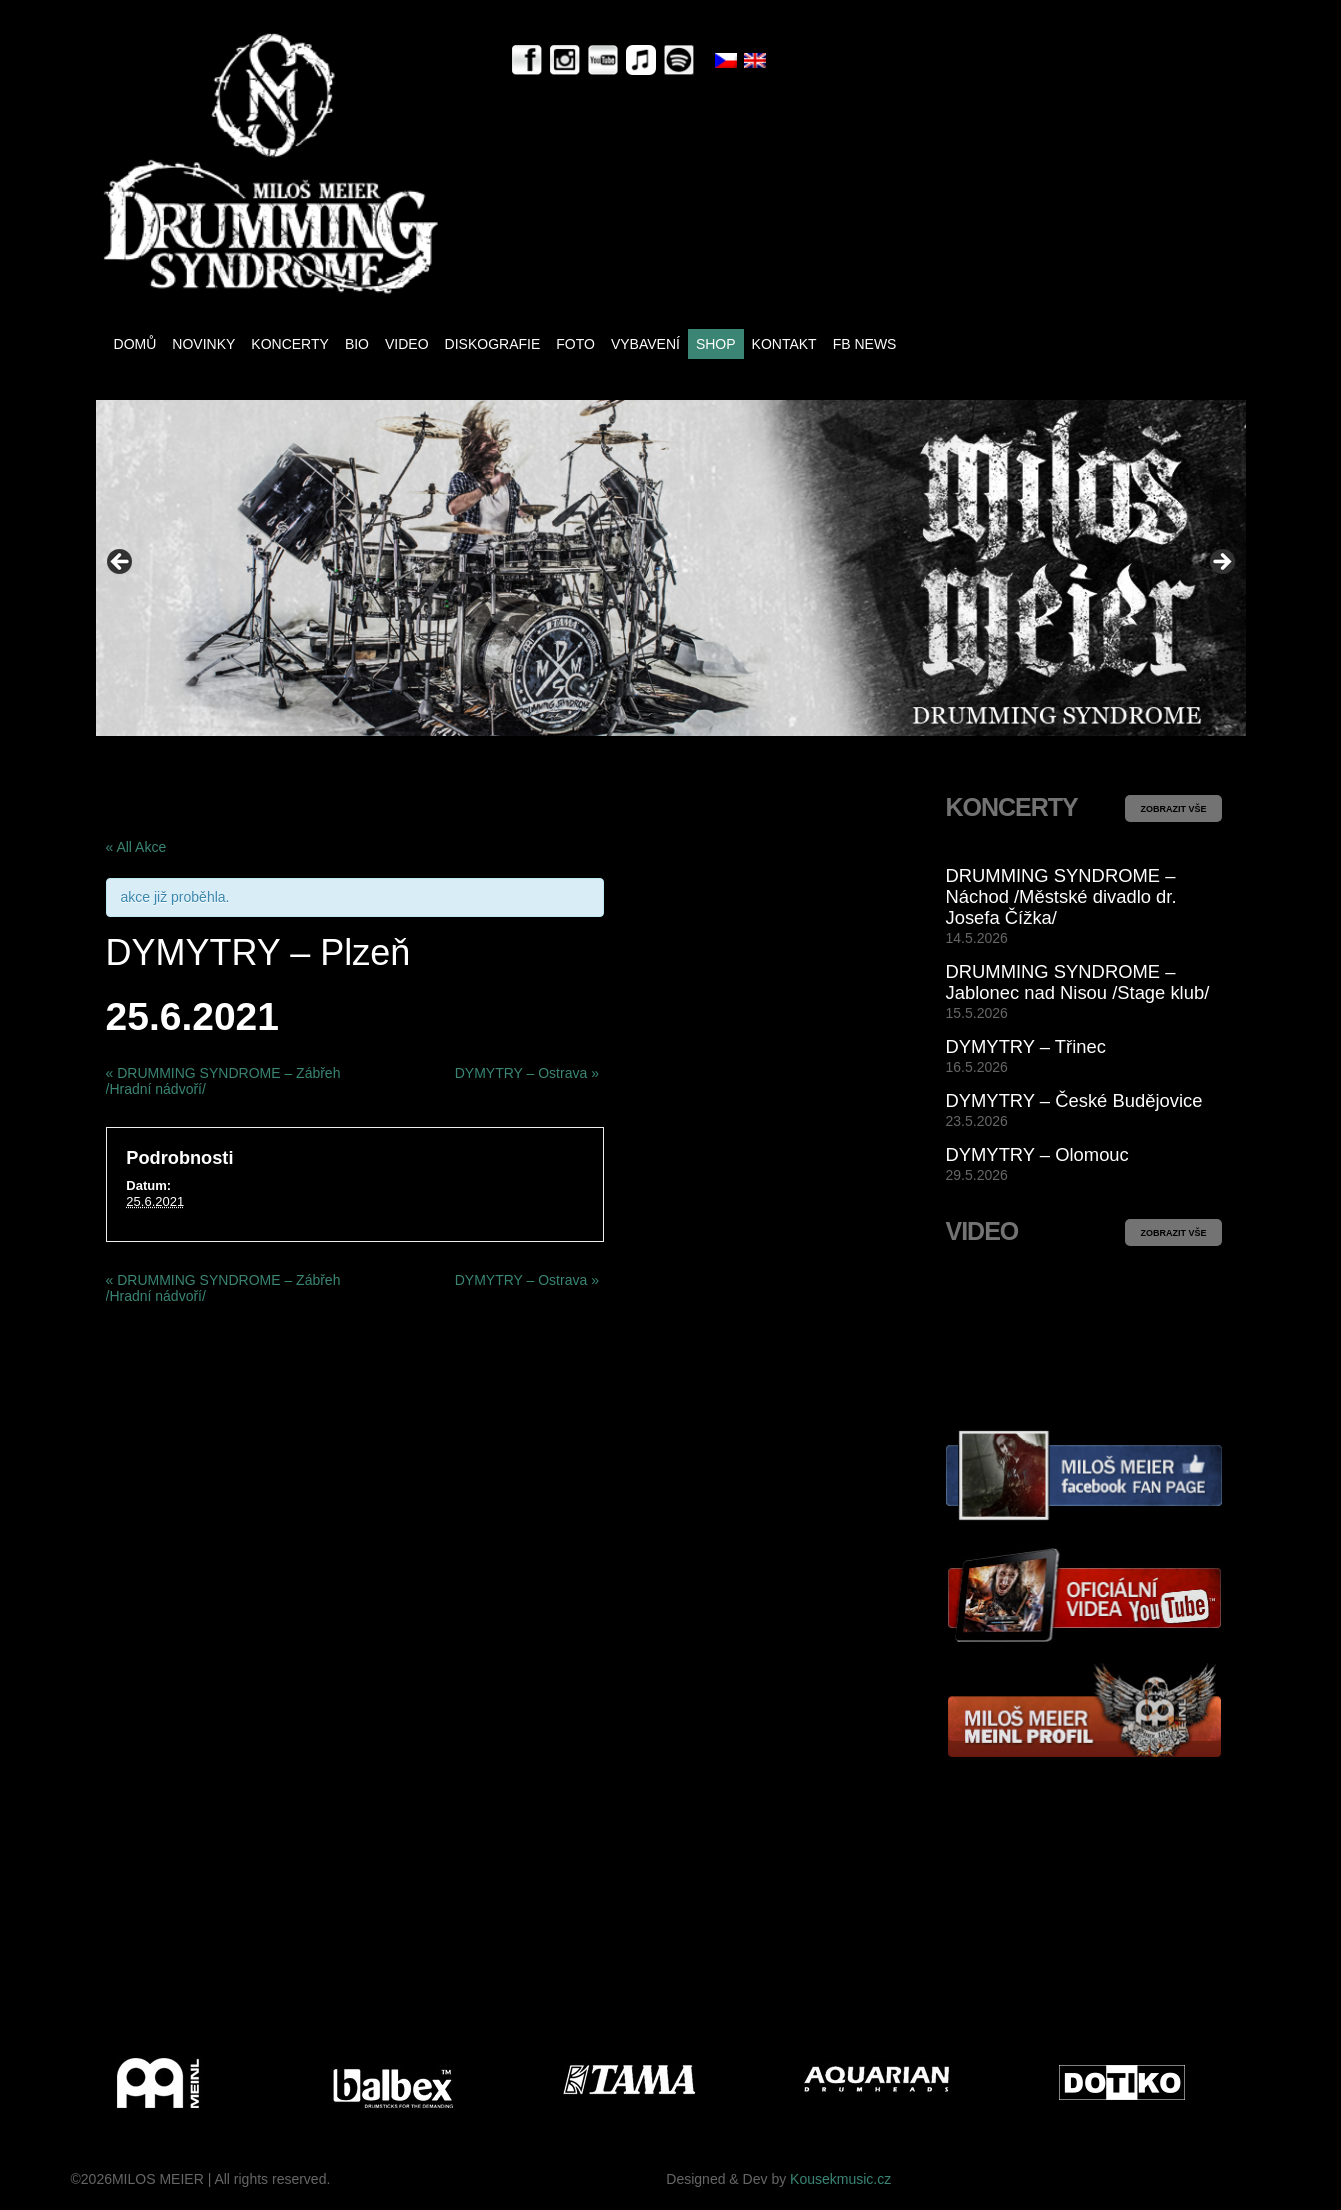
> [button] (1221, 563)
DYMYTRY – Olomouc (1037, 1154)
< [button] (121, 563)
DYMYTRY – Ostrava (527, 1073)
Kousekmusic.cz (840, 2179)
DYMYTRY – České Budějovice (1074, 1100)
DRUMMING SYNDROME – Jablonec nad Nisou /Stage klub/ (1078, 982)
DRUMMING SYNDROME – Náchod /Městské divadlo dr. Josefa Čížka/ (1061, 896)
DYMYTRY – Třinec (1026, 1046)
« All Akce (136, 847)
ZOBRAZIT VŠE (1173, 809)
